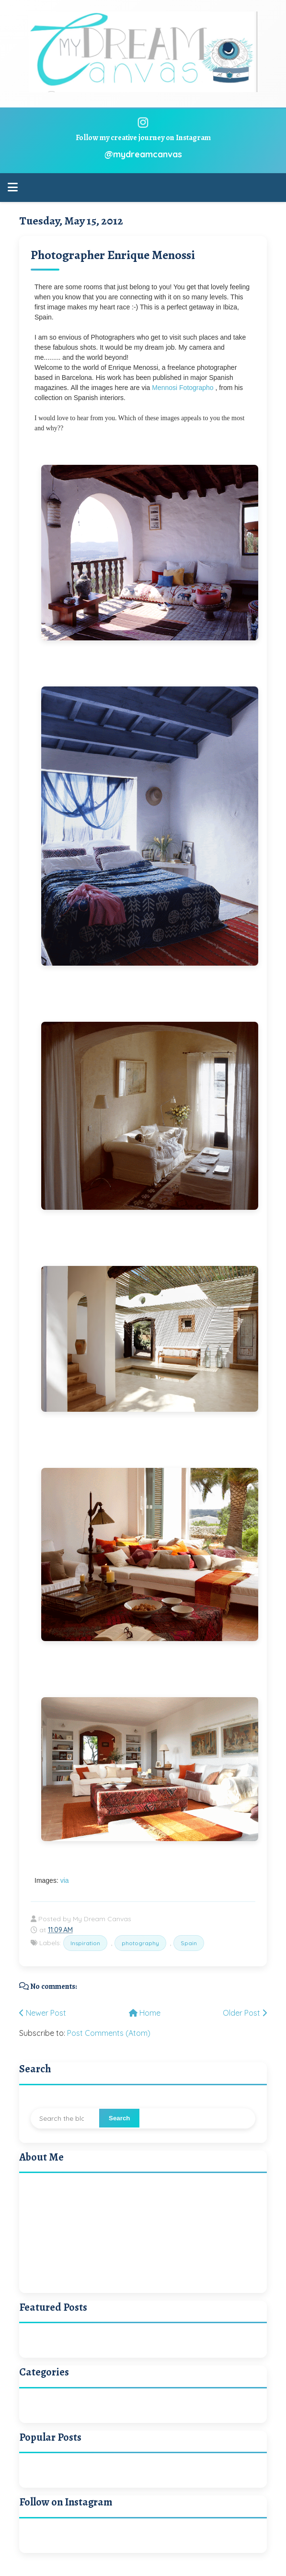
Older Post (245, 2013)
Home (144, 2013)
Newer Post (42, 2013)
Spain (189, 1943)
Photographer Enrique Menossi (113, 255)
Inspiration (85, 1943)
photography (140, 1943)
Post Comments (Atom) (108, 2033)
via (63, 1880)
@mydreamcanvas (143, 154)
